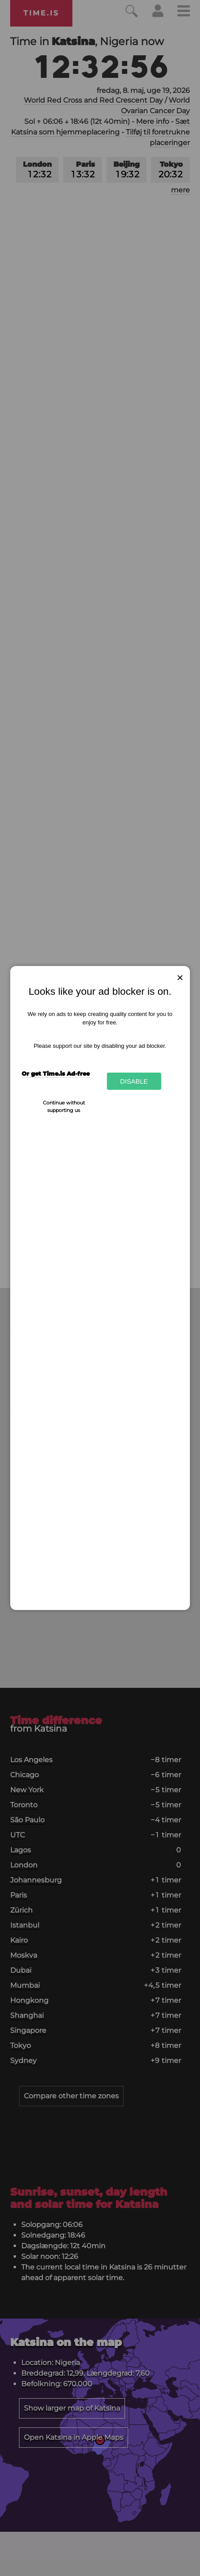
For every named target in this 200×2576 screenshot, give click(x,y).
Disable (134, 1081)
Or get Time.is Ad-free (56, 1073)
